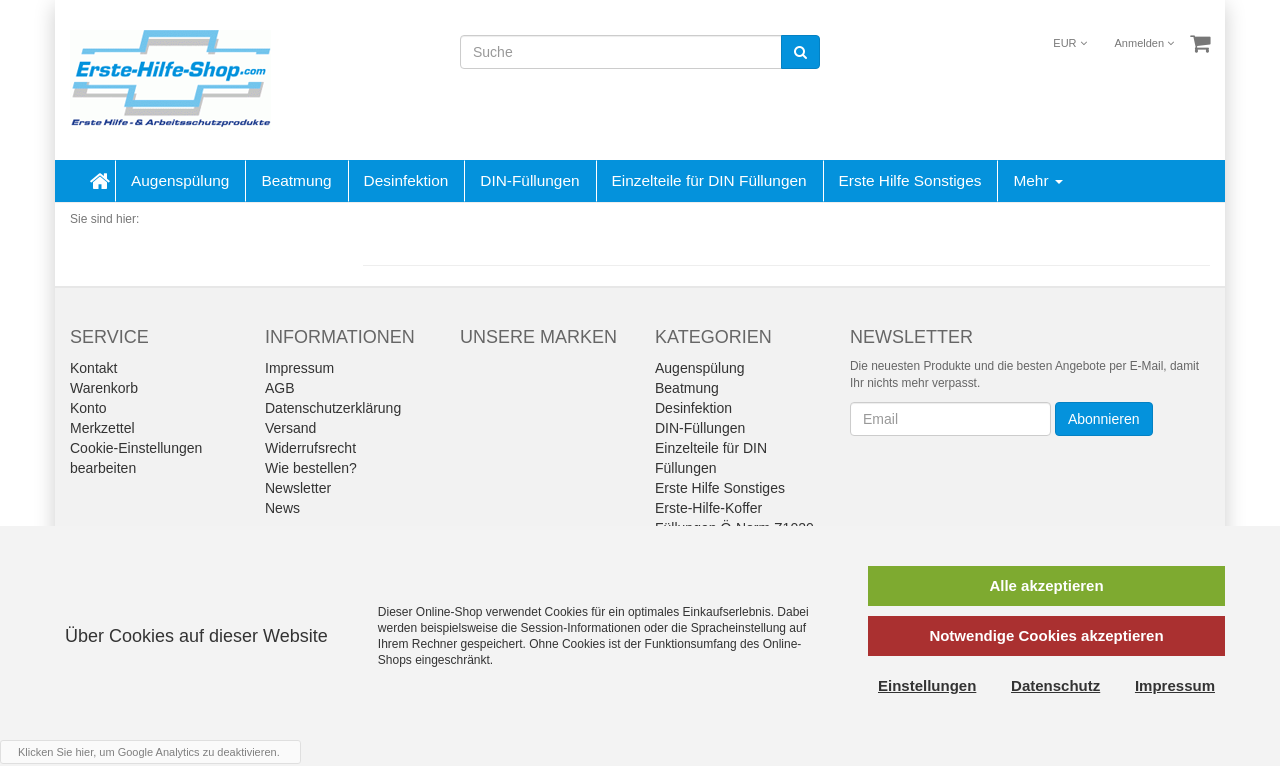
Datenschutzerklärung (333, 408)
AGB (280, 388)
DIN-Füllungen (529, 180)
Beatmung (296, 180)
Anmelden (1145, 43)
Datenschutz (1055, 685)
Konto (88, 408)
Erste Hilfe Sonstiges (910, 180)
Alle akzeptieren (1046, 585)
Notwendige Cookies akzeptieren (1046, 635)
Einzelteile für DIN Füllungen (709, 180)
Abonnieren (1104, 419)
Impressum (299, 368)
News (282, 508)
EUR (1069, 43)
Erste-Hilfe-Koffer (708, 508)
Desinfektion (406, 180)
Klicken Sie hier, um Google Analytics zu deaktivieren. (149, 752)
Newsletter (298, 488)
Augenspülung (180, 180)
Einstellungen (927, 685)
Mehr (1037, 180)
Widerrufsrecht (310, 448)
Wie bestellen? (311, 468)
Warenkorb (104, 388)
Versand (290, 428)
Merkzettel (102, 428)
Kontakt (93, 368)
